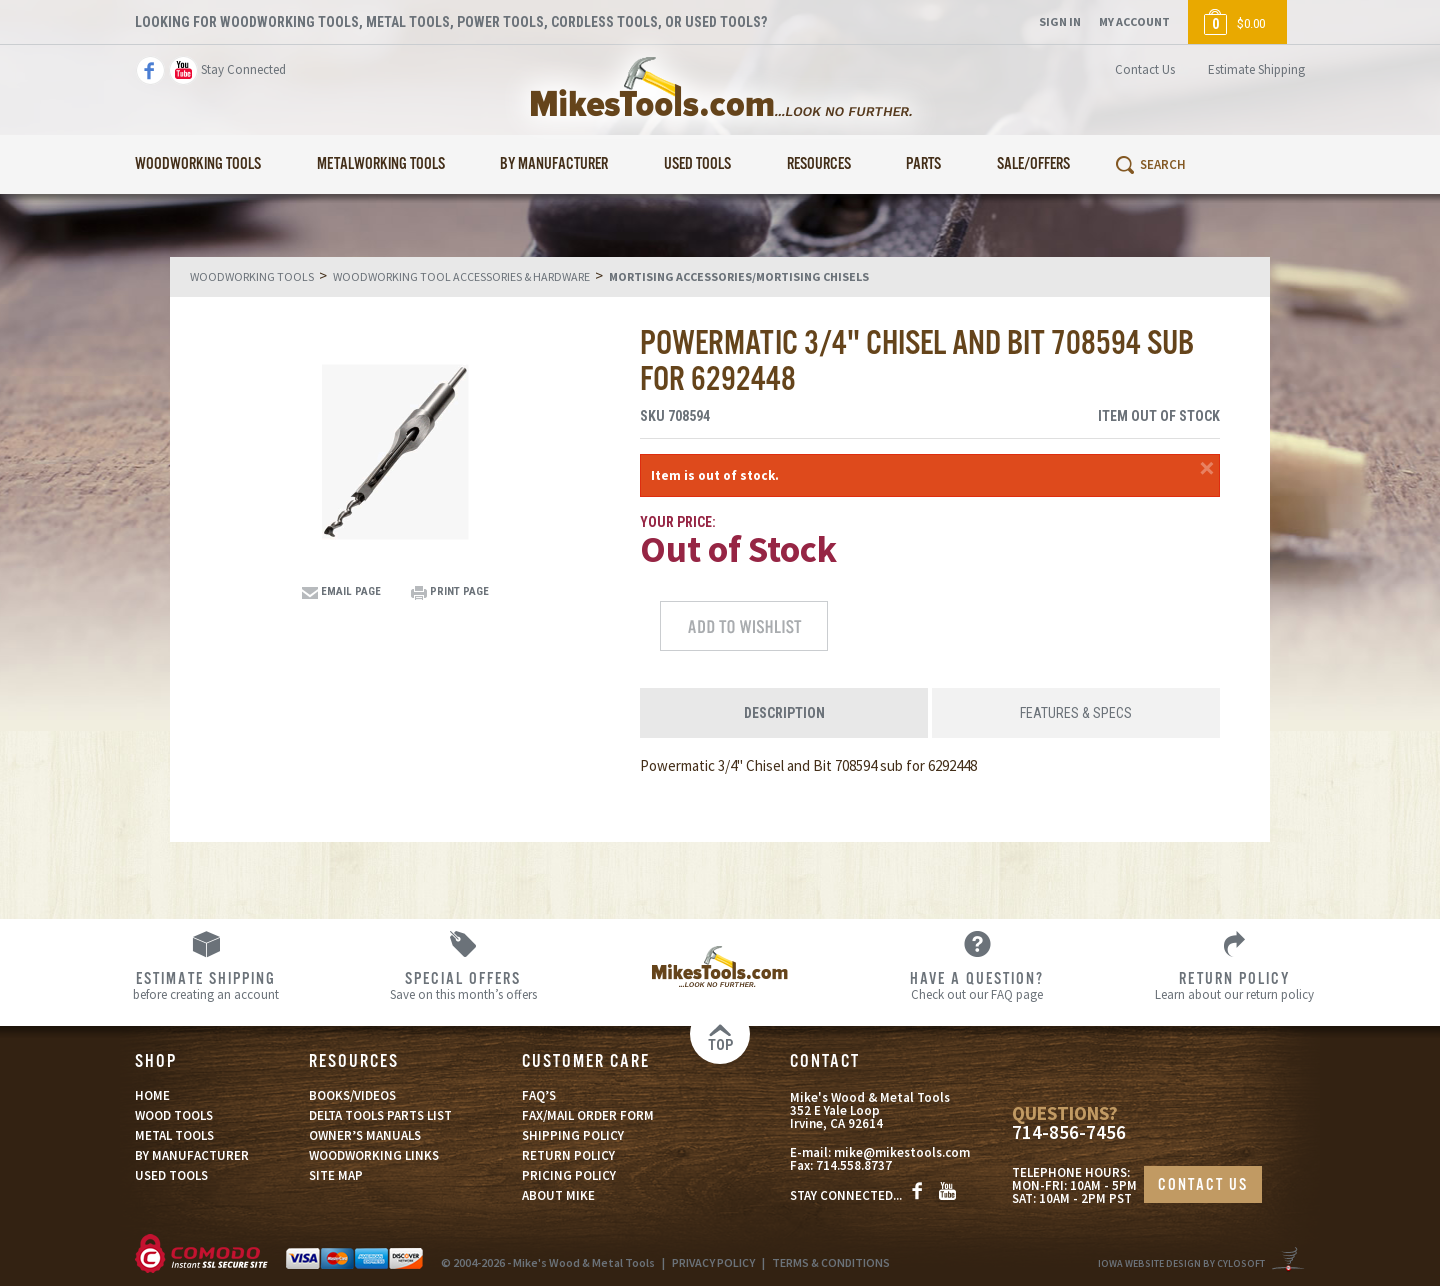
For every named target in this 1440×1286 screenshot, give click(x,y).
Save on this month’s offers (463, 985)
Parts (923, 164)
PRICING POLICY (569, 1175)
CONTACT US (1203, 1185)
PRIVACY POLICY (713, 1262)
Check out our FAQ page (977, 985)
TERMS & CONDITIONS (831, 1262)
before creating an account (206, 985)
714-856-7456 (1069, 1132)
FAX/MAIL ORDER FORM (588, 1115)
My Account (1134, 21)
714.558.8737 (854, 1165)
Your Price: (678, 522)
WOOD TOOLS (174, 1115)
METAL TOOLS (174, 1135)
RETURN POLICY (568, 1155)
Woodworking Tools (198, 164)
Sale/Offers (1033, 164)
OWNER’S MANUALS (365, 1135)
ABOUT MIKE (558, 1195)
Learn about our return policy (1234, 985)
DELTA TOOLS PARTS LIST (380, 1115)
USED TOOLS (171, 1175)
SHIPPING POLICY (573, 1135)
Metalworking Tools (381, 164)
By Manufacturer (554, 164)
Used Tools (697, 164)
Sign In (1060, 21)
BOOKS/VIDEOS (352, 1095)
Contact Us (1145, 69)
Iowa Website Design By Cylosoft (1181, 1263)
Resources (819, 164)
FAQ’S (539, 1095)
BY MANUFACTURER (192, 1155)
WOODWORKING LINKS (374, 1155)
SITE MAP (336, 1175)
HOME (152, 1095)
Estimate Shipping (1256, 69)
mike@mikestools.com (902, 1152)
